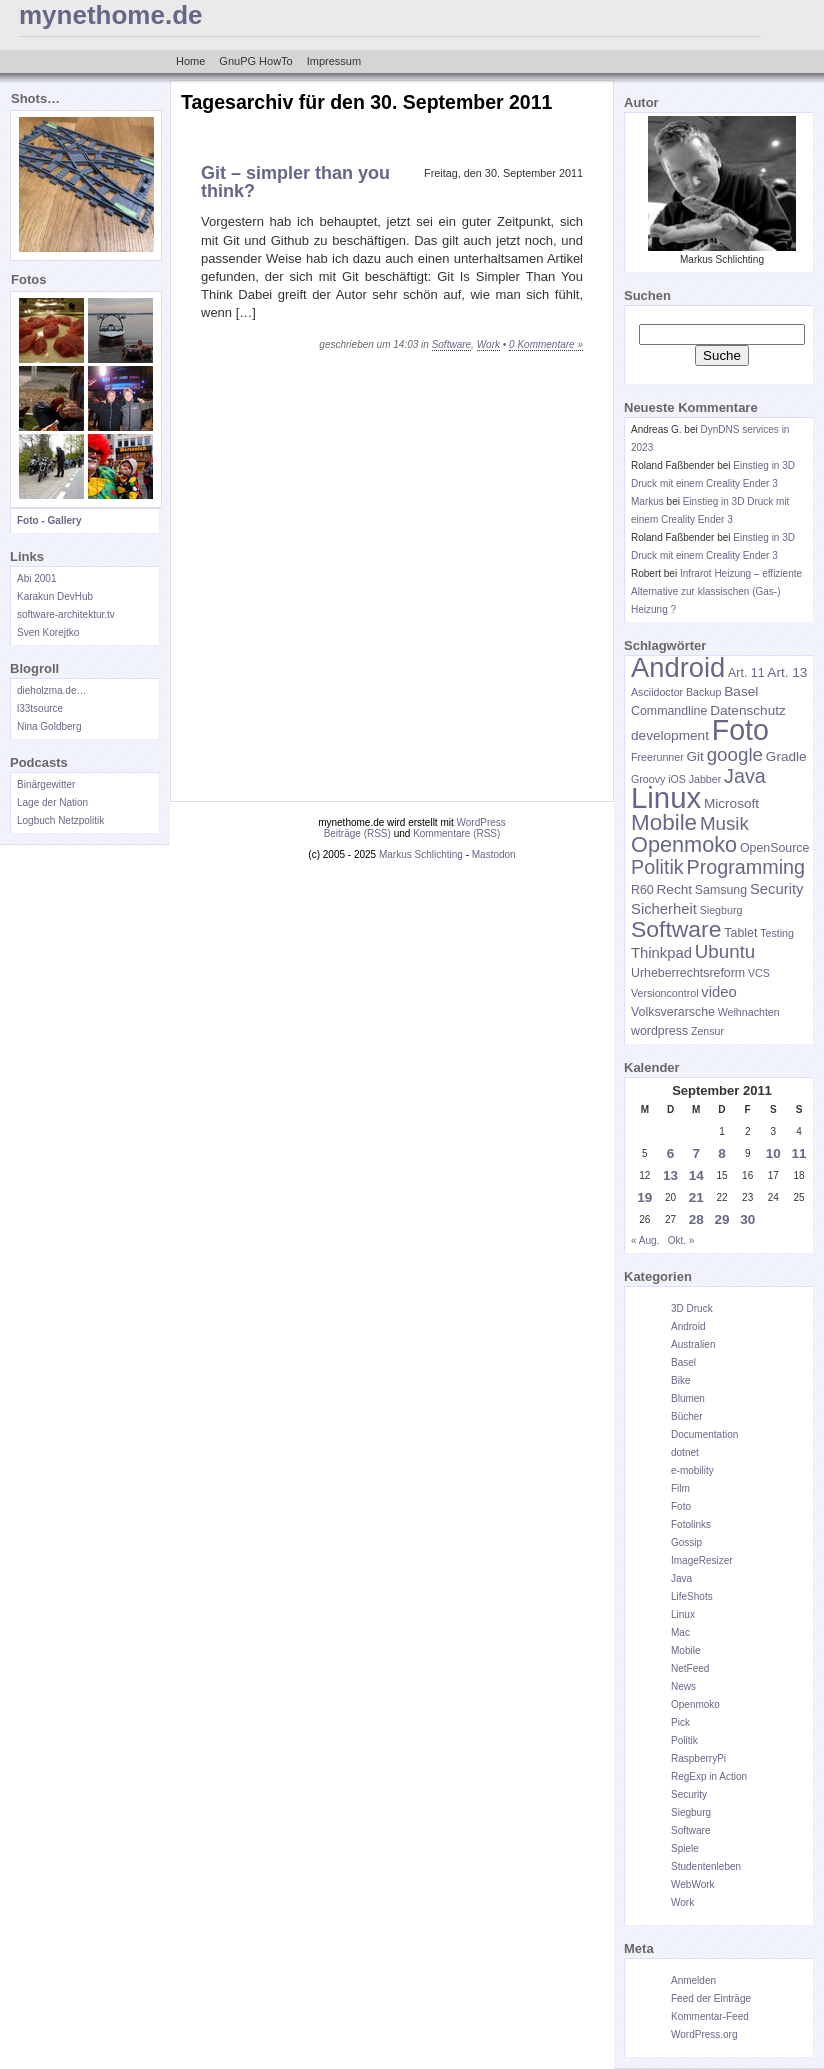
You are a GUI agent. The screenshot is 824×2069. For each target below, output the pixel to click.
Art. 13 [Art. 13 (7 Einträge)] (787, 672)
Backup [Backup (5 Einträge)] (704, 692)
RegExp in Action (709, 1776)
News (683, 1686)
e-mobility (692, 1470)
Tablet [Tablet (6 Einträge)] (740, 933)
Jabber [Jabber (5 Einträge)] (705, 779)
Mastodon (494, 854)
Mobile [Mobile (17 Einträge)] (664, 822)
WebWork (693, 1884)
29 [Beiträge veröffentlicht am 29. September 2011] (721, 1219)
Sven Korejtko (48, 632)
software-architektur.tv (66, 614)
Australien (693, 1344)
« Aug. (645, 1240)
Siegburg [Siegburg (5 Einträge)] (721, 910)
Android (688, 1326)
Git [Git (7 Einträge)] (695, 756)
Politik (684, 1740)
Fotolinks (691, 1524)
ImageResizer (702, 1560)
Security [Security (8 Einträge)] (777, 889)
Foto (681, 1506)
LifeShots (692, 1596)
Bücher (687, 1416)
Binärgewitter (46, 784)
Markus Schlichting (421, 854)
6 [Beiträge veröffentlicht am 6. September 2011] (671, 1153)
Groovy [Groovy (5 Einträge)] (648, 779)
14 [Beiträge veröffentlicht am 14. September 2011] (696, 1175)
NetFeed (690, 1668)
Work (488, 344)
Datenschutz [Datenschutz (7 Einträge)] (748, 710)
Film (680, 1488)
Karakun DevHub (55, 596)
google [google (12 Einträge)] (735, 754)
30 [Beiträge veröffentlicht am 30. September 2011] (747, 1219)
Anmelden (693, 1980)
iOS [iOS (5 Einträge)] (677, 779)
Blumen (688, 1398)
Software (451, 344)
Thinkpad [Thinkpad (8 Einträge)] (661, 953)
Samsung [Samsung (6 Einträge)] (721, 890)
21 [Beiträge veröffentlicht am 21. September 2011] (696, 1197)
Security (689, 1794)
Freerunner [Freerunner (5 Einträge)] (657, 757)
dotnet (685, 1452)
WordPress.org (704, 2034)
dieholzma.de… (51, 690)
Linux (683, 1614)
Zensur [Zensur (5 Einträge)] (707, 1031)
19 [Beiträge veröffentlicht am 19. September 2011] (644, 1197)
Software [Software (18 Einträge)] (676, 929)
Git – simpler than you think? (295, 182)
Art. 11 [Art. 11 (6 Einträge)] (746, 673)
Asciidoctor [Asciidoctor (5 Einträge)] (657, 692)
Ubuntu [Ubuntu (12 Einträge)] (725, 951)
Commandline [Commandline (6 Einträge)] (669, 711)
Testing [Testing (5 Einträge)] (777, 933)
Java (681, 1578)
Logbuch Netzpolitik (60, 820)
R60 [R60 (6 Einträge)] (642, 890)
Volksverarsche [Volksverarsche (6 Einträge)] (673, 1012)
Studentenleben (706, 1866)
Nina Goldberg (49, 726)
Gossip (686, 1542)
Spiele (685, 1848)
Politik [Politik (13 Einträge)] (657, 867)
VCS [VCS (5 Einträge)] (759, 973)
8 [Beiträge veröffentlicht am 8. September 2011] (722, 1153)
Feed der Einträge (711, 1998)
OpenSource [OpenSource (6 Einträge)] (774, 848)
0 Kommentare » (546, 344)
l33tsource (40, 708)
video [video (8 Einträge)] (718, 992)
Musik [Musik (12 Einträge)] (724, 823)
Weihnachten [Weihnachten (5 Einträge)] (749, 1012)
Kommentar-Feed (710, 2016)
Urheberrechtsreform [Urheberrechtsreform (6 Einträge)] (688, 973)
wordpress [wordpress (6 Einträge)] (659, 1031)
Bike (680, 1380)
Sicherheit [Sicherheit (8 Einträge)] (664, 909)
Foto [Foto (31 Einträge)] (740, 730)
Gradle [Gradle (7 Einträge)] (786, 756)
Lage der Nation (52, 802)
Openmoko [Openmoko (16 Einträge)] (684, 844)
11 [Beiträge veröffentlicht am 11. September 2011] (799, 1153)
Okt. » (681, 1240)
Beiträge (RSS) (357, 833)
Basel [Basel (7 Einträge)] (741, 691)
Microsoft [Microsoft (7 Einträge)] (731, 803)
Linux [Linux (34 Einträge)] (666, 797)
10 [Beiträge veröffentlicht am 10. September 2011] (773, 1153)
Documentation (704, 1434)
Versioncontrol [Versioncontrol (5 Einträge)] (665, 993)
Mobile (685, 1650)
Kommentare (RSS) (456, 833)
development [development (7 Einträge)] (670, 735)
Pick (680, 1722)
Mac (680, 1632)
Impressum (334, 61)
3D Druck (692, 1308)
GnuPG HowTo (255, 61)
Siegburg (691, 1812)
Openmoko (695, 1704)
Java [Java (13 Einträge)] (745, 776)
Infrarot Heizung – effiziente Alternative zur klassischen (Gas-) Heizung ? (716, 591)
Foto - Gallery (49, 520)
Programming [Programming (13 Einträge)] (745, 867)
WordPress (481, 822)
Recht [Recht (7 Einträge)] (674, 889)
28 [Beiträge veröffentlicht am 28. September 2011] (696, 1219)
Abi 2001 (36, 578)
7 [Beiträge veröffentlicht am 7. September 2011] (697, 1153)
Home (190, 61)
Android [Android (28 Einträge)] (678, 667)
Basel (683, 1362)
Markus (647, 501)
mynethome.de (111, 15)
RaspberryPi (698, 1758)
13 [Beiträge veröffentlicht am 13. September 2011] (670, 1175)
